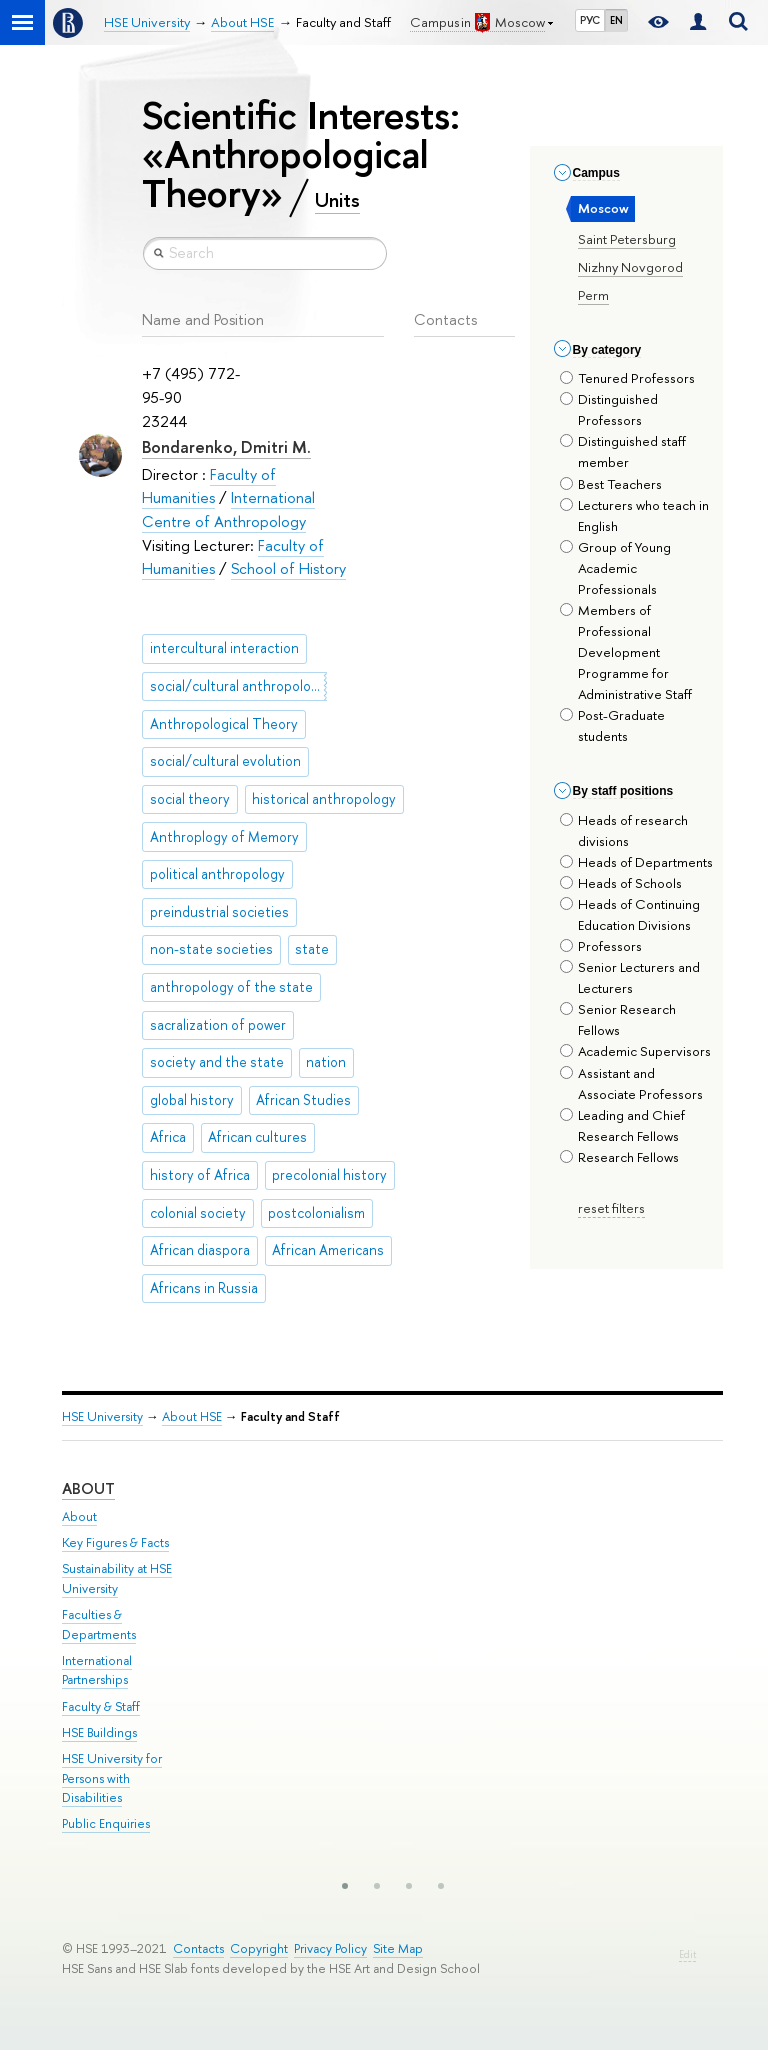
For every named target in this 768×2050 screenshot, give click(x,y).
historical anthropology (324, 799)
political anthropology (217, 874)
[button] (345, 1886)
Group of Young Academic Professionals (615, 568)
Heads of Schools (621, 883)
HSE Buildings (99, 1732)
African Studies (303, 1100)
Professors (601, 946)
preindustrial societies (219, 912)
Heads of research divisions (624, 830)
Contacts (198, 1948)
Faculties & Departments (99, 1624)
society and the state (217, 1062)
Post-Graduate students (612, 725)
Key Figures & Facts (115, 1542)
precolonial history (329, 1175)
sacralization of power (218, 1025)
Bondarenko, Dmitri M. (226, 447)
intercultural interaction (224, 648)
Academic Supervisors (635, 1051)
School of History (288, 568)
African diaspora (200, 1250)
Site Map (398, 1948)
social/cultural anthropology (238, 686)
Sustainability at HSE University (117, 1578)
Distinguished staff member (623, 451)
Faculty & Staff (101, 1706)
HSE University (102, 1416)
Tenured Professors (627, 378)
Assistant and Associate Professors (631, 1083)
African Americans (328, 1250)
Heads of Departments (636, 862)
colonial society (198, 1213)
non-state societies (211, 949)
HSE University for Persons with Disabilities (112, 1778)
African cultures (257, 1137)
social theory (190, 799)
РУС (590, 20)
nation (326, 1062)
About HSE (192, 1416)
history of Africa (200, 1175)
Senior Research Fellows (618, 1019)
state (312, 949)
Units (337, 200)
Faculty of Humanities (209, 486)
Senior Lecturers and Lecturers (630, 977)
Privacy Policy (330, 1948)
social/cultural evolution (225, 761)
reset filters (611, 1208)
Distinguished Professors (609, 409)
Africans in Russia (204, 1288)
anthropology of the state (231, 987)
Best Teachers (611, 484)
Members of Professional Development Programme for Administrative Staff (626, 652)
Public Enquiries (106, 1823)
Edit (687, 1954)
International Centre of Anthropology (228, 509)
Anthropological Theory (224, 724)
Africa (168, 1137)
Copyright (259, 1948)
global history (192, 1100)
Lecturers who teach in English (634, 515)
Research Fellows (619, 1157)
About (88, 1488)
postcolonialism (316, 1213)
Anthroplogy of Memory (224, 837)
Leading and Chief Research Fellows (622, 1125)
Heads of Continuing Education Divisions (630, 914)
